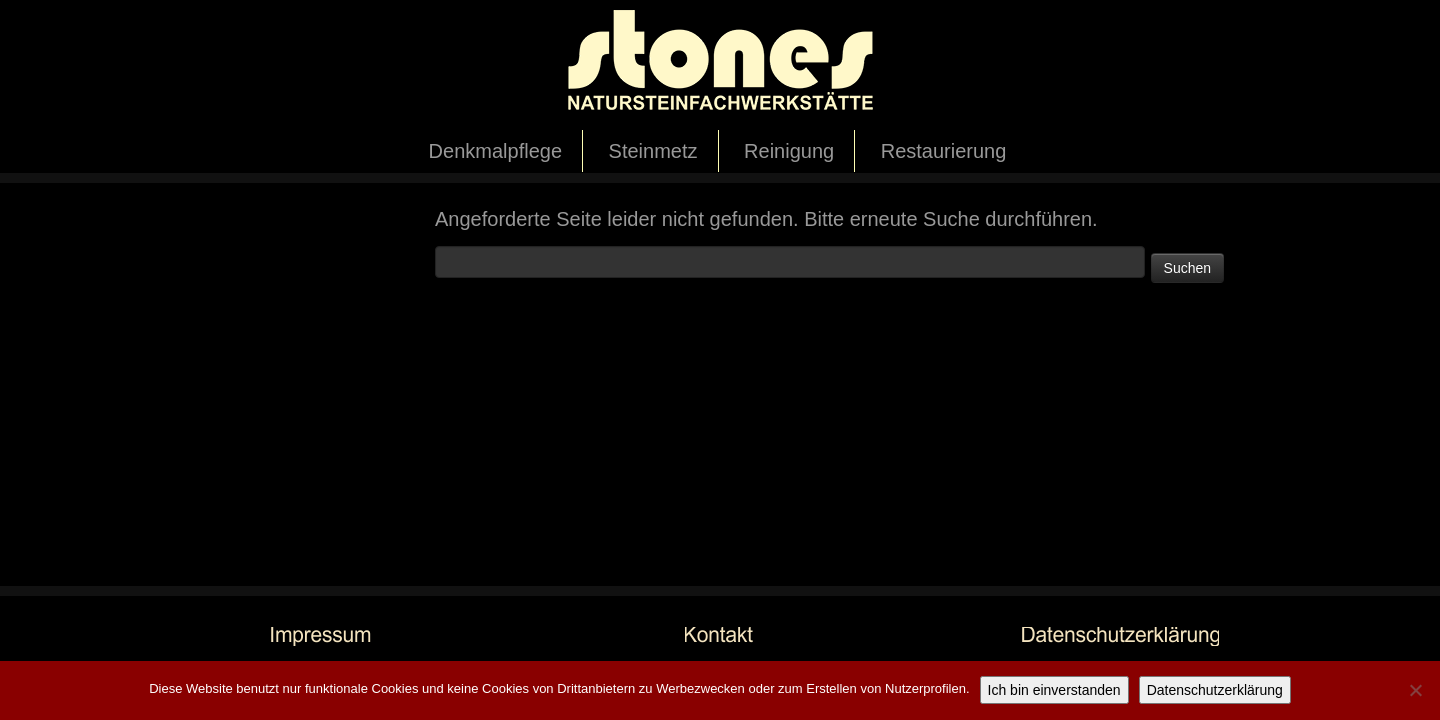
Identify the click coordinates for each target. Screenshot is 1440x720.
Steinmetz (653, 151)
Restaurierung (944, 151)
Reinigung (789, 151)
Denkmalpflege (495, 151)
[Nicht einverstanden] (1415, 690)
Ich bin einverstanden (1054, 690)
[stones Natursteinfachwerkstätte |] (720, 65)
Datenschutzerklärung (1215, 690)
